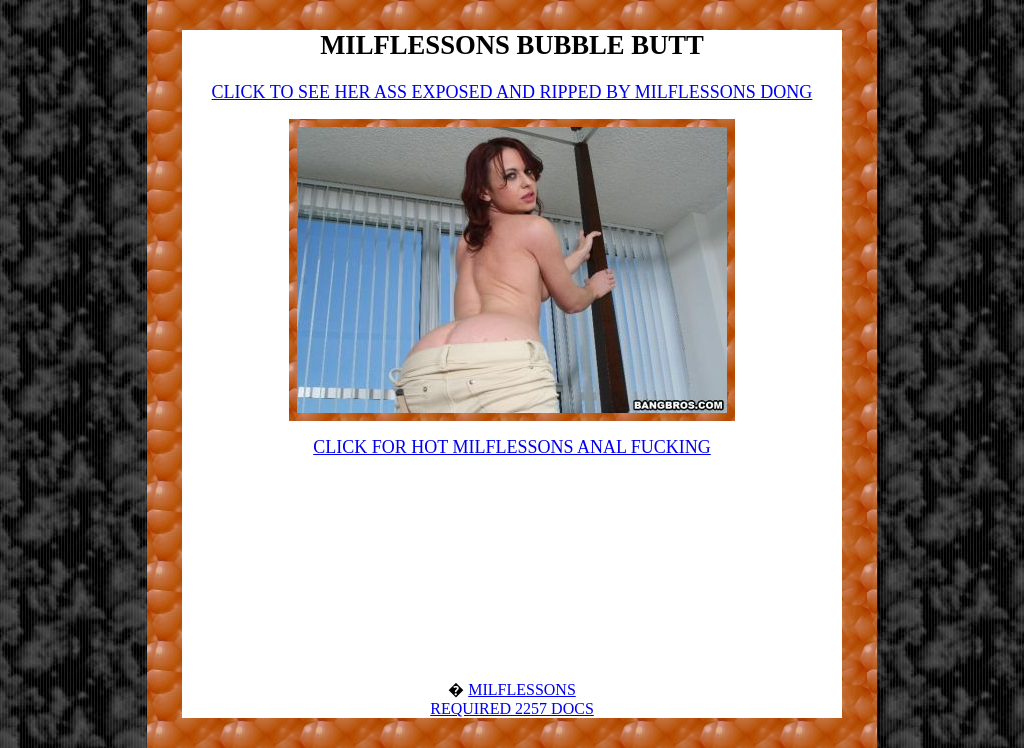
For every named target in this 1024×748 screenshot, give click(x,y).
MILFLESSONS (522, 689)
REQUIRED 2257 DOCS (512, 708)
